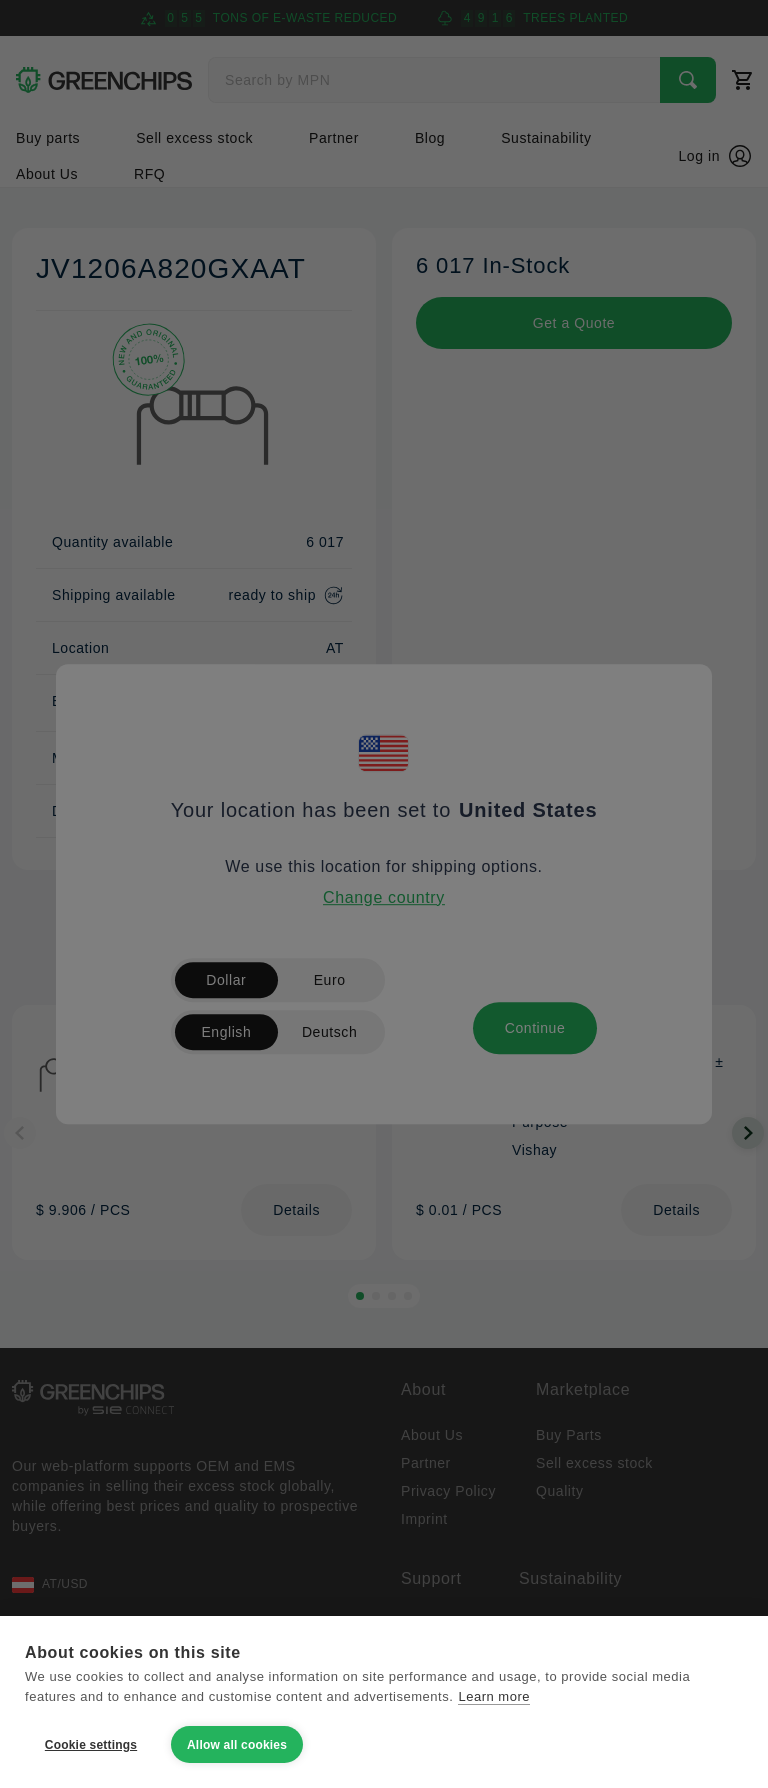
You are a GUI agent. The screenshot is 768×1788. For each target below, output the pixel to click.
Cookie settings (91, 1745)
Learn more (494, 1696)
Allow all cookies (237, 1745)
